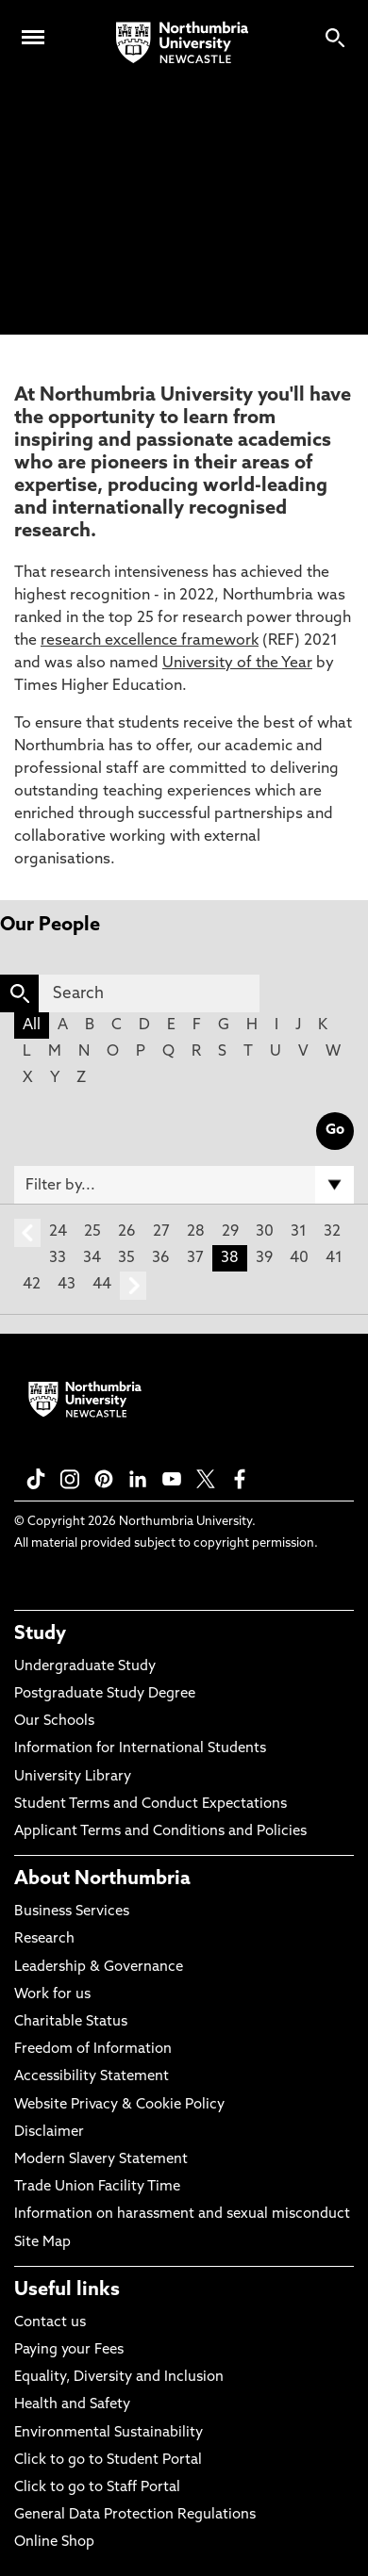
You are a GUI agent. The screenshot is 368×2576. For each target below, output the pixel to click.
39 (264, 1258)
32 (332, 1231)
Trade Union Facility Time (97, 2187)
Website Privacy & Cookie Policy (119, 2105)
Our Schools (54, 1722)
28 (196, 1231)
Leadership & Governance (98, 1968)
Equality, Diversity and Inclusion (119, 2378)
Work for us (52, 1995)
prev (27, 1233)
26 (127, 1231)
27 (161, 1231)
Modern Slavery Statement (101, 2160)
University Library (72, 1777)
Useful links (67, 2290)
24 (58, 1231)
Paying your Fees (69, 2350)
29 (230, 1231)
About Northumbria (102, 1879)
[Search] (149, 993)
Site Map (42, 2243)
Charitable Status (70, 2022)
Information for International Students (140, 1749)
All (32, 1025)
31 (299, 1231)
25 (92, 1231)
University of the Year (237, 663)
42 (32, 1284)
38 (230, 1258)
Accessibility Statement (91, 2077)
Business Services (71, 1912)
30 (265, 1231)
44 (101, 1284)
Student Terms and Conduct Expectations (150, 1804)
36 (161, 1258)
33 (57, 1258)
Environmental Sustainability (108, 2433)
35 (126, 1258)
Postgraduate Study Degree (104, 1694)
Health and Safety (72, 2405)
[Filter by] (184, 1185)
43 (66, 1284)
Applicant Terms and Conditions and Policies (160, 1832)
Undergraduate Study (85, 1667)
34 (92, 1258)
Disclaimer (49, 2132)
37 (195, 1258)
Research (44, 1939)
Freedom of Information (93, 2050)
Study (40, 1634)
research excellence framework (150, 640)
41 (334, 1258)
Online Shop (54, 2542)
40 (299, 1258)
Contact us (50, 2323)
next (133, 1286)
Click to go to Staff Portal (97, 2488)
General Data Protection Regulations (135, 2515)
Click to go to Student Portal (108, 2460)
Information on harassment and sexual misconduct (182, 2214)
